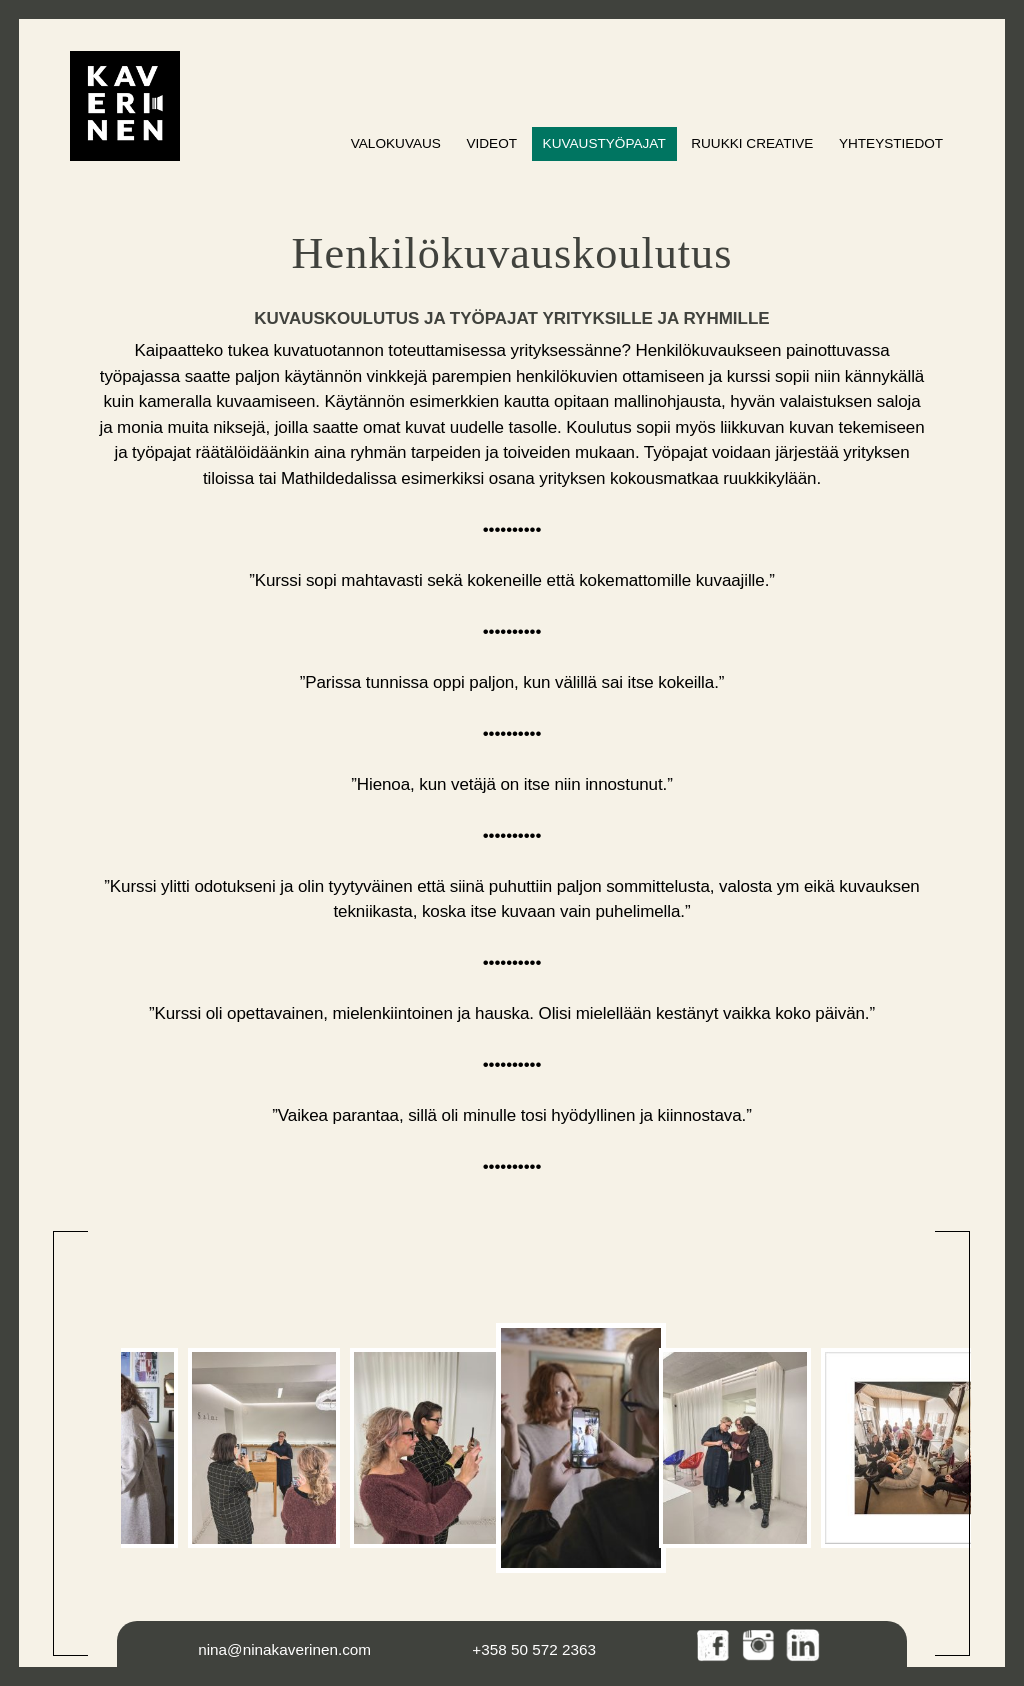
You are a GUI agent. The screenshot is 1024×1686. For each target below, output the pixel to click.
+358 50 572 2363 (534, 1649)
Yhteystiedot (891, 143)
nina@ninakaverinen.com (284, 1649)
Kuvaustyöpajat (604, 143)
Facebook (714, 1646)
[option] (264, 1448)
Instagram (759, 1646)
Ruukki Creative (752, 143)
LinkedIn (803, 1646)
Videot (491, 143)
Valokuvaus (396, 143)
